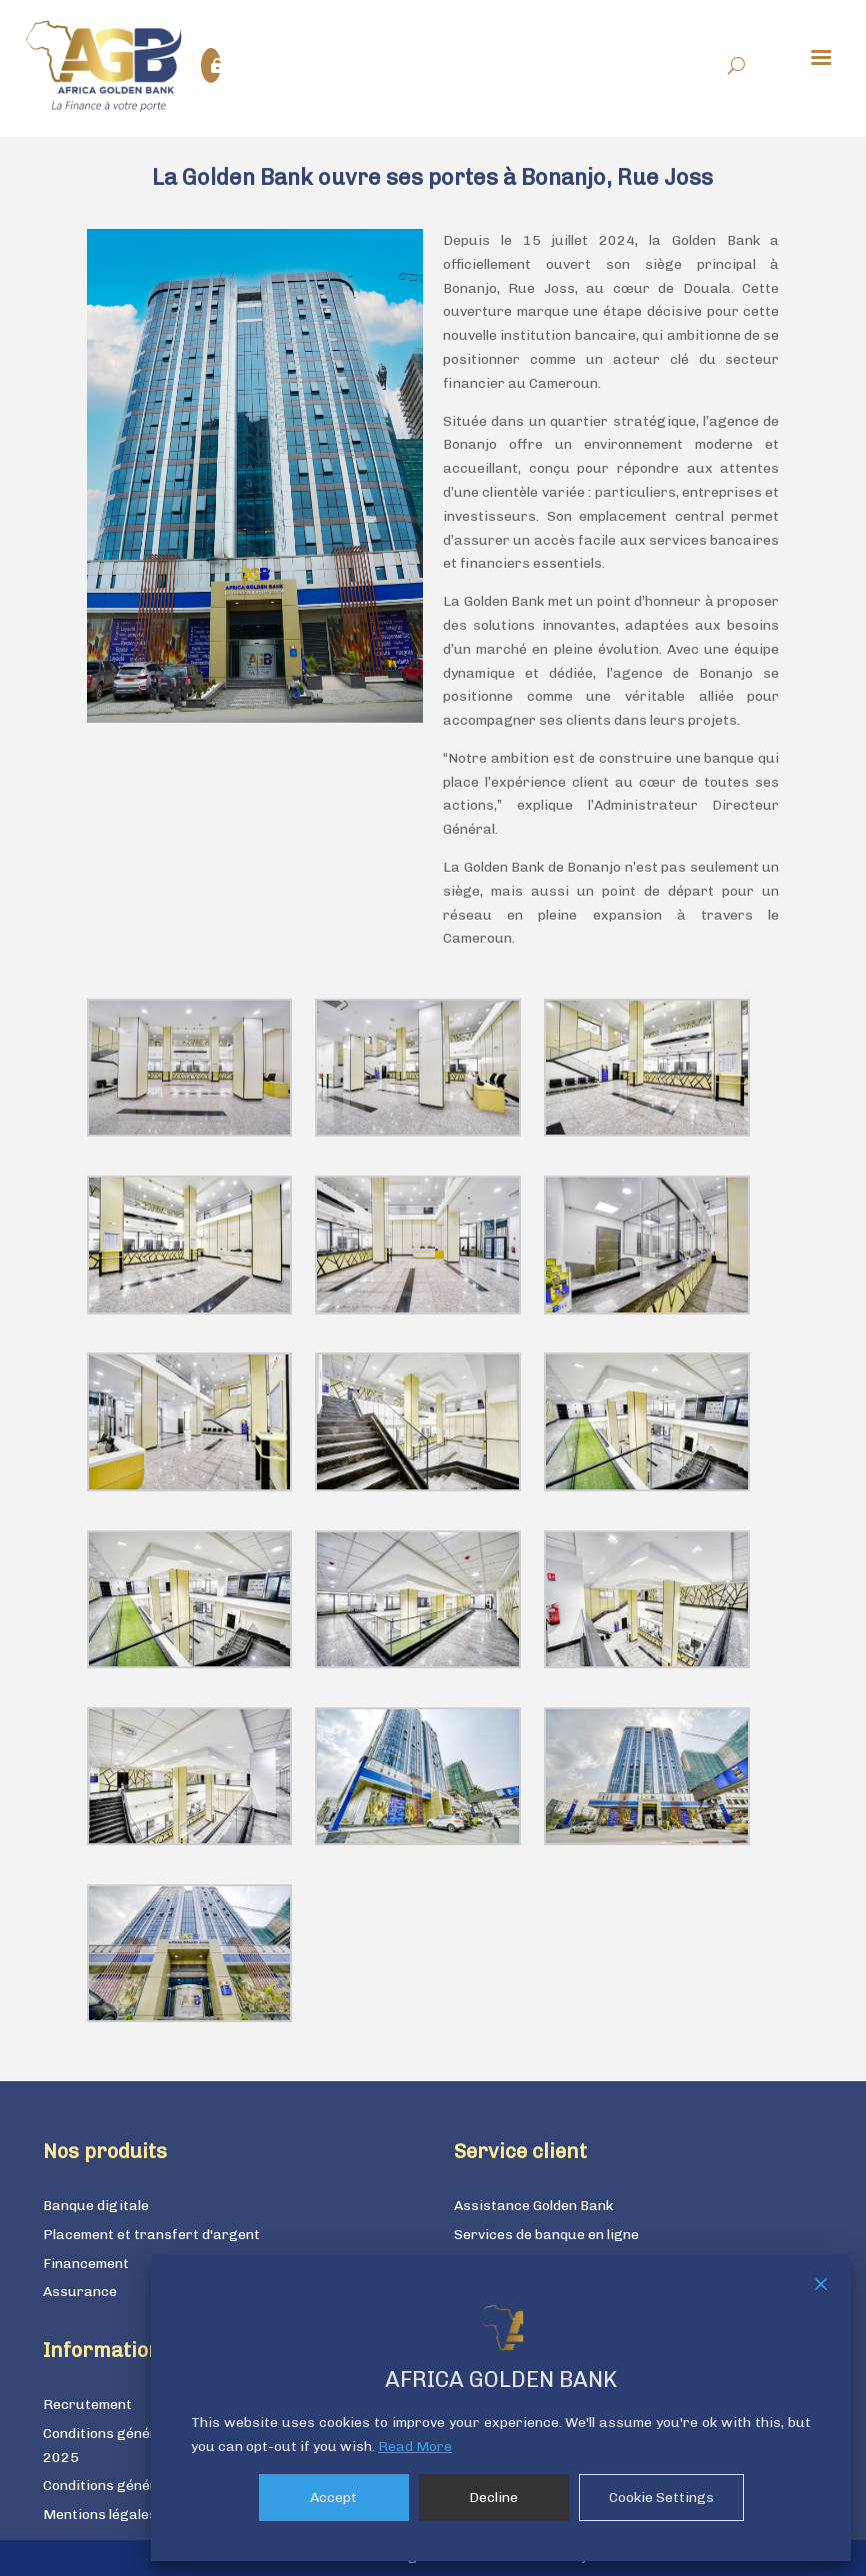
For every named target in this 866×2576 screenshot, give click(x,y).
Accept (333, 2497)
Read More (415, 2446)
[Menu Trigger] (821, 56)
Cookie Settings (661, 2497)
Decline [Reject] (493, 2497)
